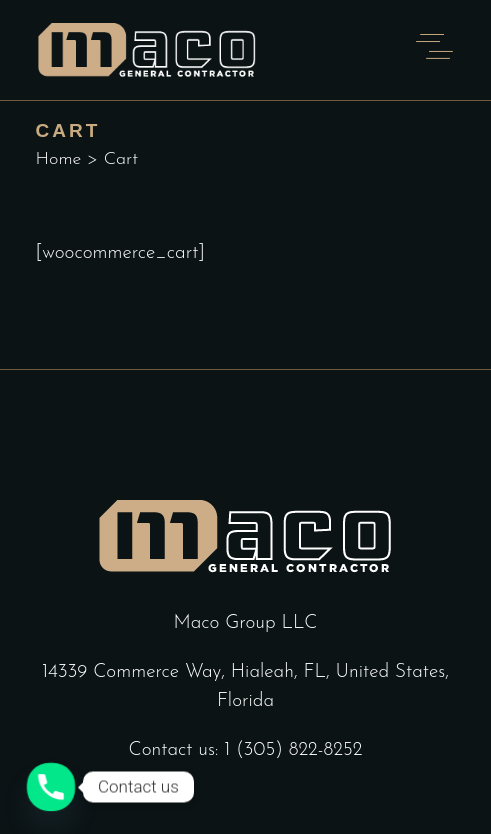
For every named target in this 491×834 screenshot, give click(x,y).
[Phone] (51, 787)
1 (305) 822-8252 (293, 750)
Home (59, 159)
